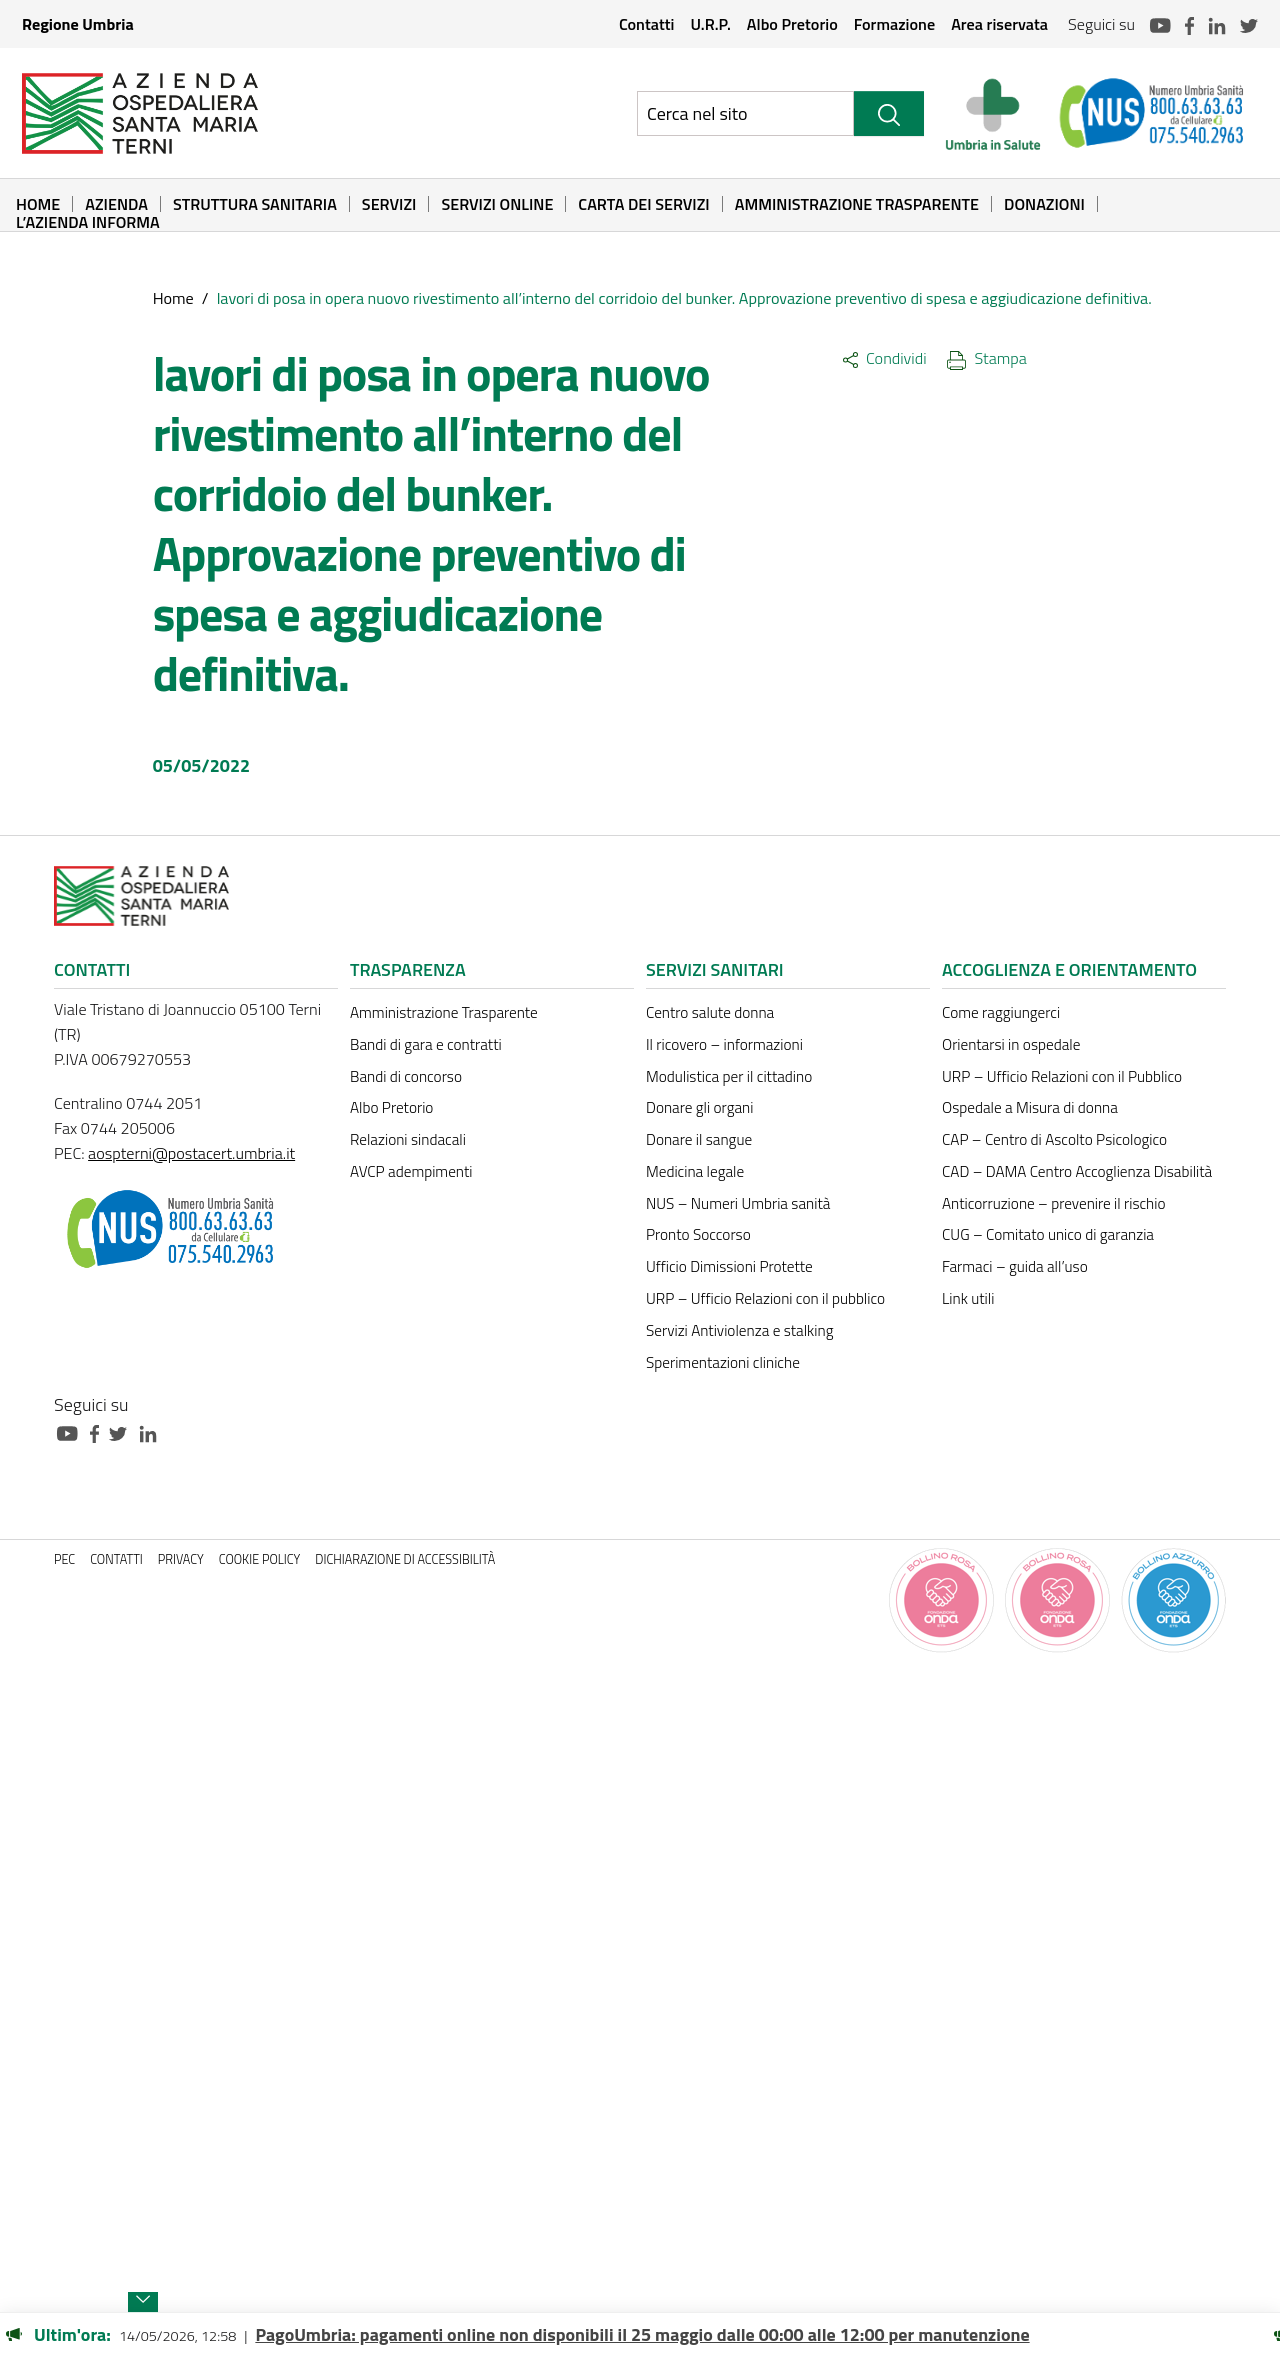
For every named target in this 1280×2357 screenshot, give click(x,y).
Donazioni (1044, 204)
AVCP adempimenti (411, 1171)
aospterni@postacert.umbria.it (191, 1153)
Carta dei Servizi (643, 204)
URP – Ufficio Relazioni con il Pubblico (1062, 1076)
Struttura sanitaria (255, 204)
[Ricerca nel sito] (745, 113)
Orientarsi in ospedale (1011, 1044)
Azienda (116, 204)
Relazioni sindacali (408, 1139)
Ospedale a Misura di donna (1030, 1107)
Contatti (647, 24)
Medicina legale (695, 1171)
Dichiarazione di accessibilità (405, 1559)
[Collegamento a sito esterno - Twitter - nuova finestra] (123, 1431)
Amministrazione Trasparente (857, 204)
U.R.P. (710, 24)
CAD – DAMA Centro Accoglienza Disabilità (1077, 1171)
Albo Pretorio (792, 24)
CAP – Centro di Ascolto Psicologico (1054, 1139)
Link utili (968, 1298)
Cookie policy (260, 1559)
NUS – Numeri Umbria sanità (738, 1203)
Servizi (389, 204)
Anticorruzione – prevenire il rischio (1054, 1203)
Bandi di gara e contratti (426, 1044)
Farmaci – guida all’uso (1015, 1266)
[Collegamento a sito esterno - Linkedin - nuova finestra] (153, 1431)
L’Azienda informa (88, 222)
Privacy (181, 1559)
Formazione (894, 24)
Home (38, 204)
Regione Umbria (78, 24)
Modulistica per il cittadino (729, 1076)
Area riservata (999, 24)
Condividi (884, 358)
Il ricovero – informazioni (724, 1044)
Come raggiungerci (1001, 1012)
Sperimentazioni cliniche (723, 1362)
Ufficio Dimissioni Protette (729, 1266)
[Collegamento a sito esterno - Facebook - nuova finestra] (99, 1431)
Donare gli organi (699, 1107)
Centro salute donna (710, 1012)
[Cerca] (889, 113)
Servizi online (497, 204)
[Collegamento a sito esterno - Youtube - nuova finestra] (72, 1431)
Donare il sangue (699, 1139)
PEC (64, 1559)
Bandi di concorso (406, 1076)
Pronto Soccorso (698, 1234)
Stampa (987, 358)
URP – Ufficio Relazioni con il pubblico (765, 1298)
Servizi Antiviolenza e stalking (739, 1330)
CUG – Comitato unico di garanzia (1048, 1234)
